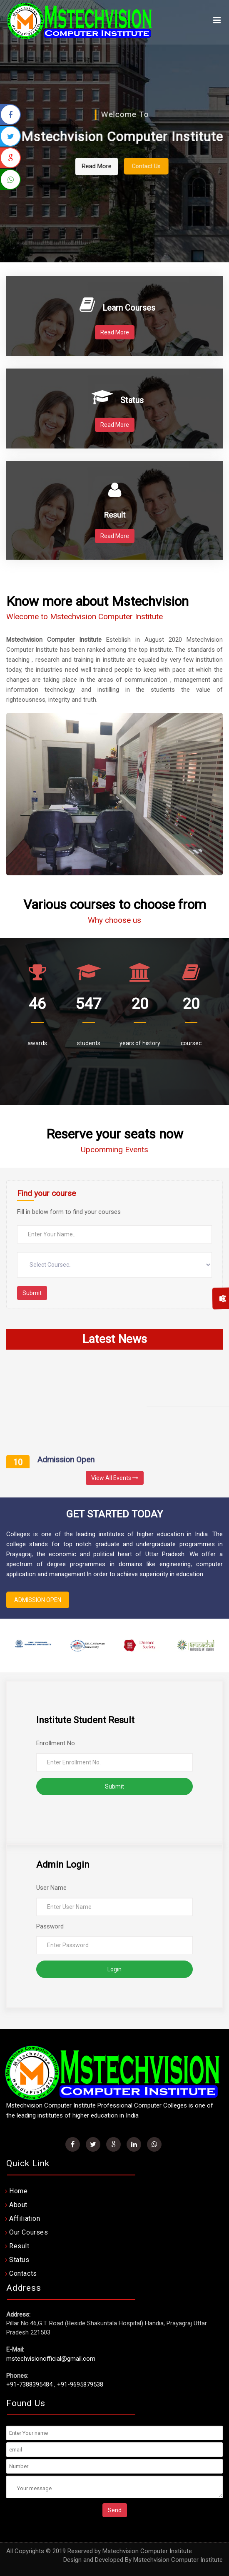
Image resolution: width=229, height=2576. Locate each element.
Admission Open (66, 1463)
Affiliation (24, 2218)
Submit (32, 1293)
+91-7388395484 (29, 2384)
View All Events (114, 1478)
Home (18, 2191)
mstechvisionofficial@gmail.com (50, 2358)
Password (50, 1926)
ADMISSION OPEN (37, 1600)
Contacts (23, 2273)
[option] (33, 1645)
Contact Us (164, 166)
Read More (115, 166)
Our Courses (28, 2232)
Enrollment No (55, 1743)
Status (19, 2260)
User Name (51, 1887)
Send (115, 2510)
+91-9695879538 (80, 2384)
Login (114, 1969)
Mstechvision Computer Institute (178, 2560)
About (18, 2205)
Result (19, 2246)
